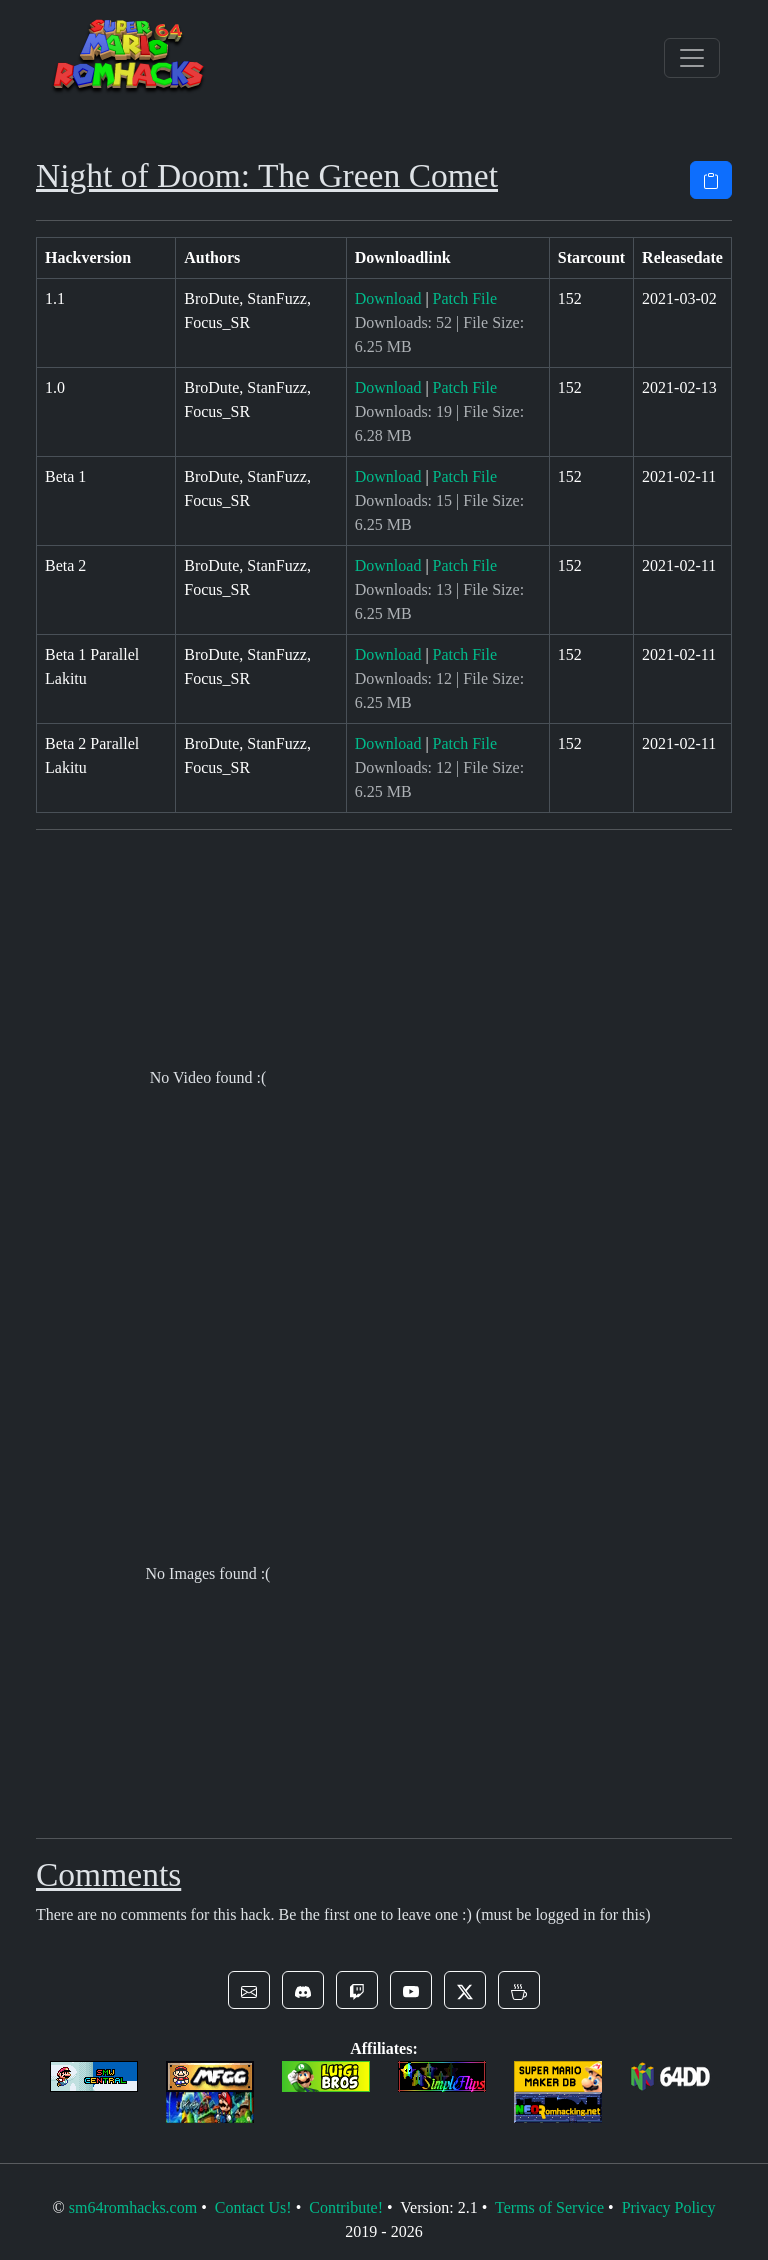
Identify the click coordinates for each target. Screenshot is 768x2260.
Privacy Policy (669, 2207)
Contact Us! (253, 2207)
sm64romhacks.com (133, 2207)
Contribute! (346, 2207)
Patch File (465, 298)
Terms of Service (549, 2207)
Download (388, 298)
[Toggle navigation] (692, 58)
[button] (249, 1990)
